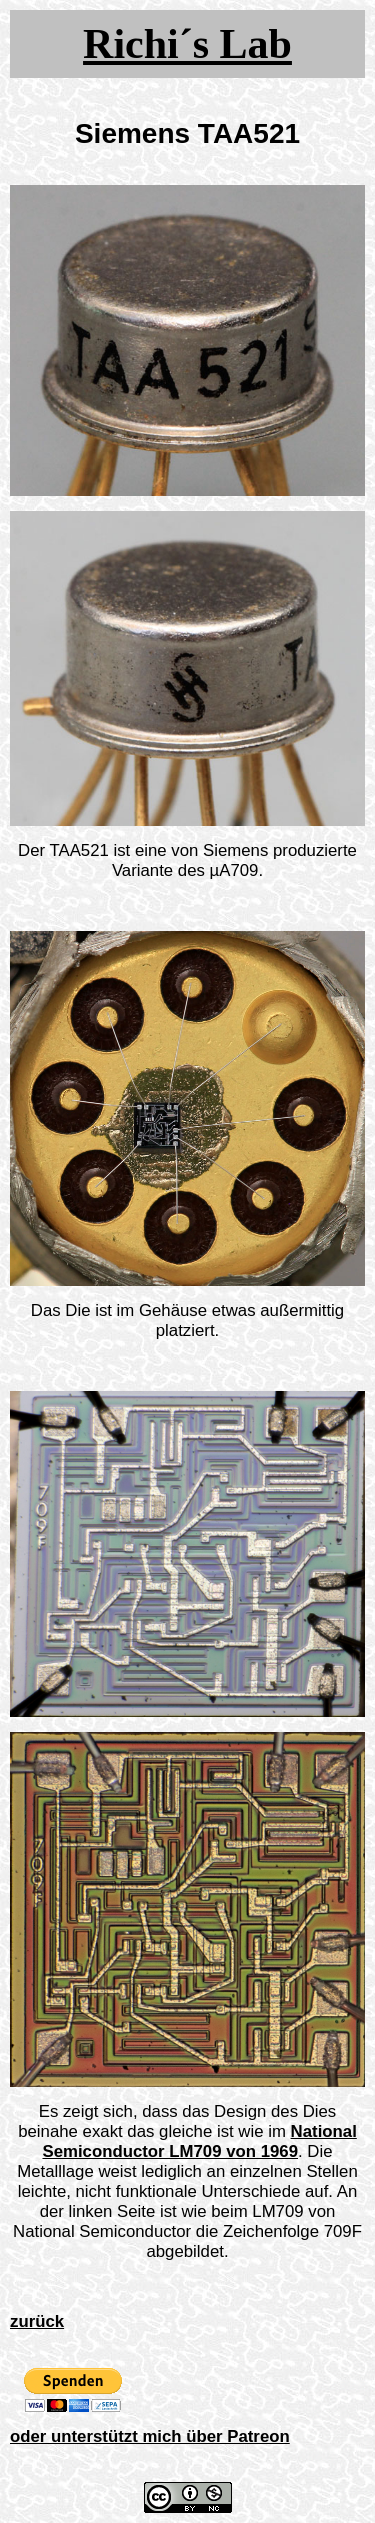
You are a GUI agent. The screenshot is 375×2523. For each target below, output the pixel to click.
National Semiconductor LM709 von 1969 (199, 2141)
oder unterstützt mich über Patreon (150, 2436)
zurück (37, 2321)
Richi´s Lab (187, 44)
